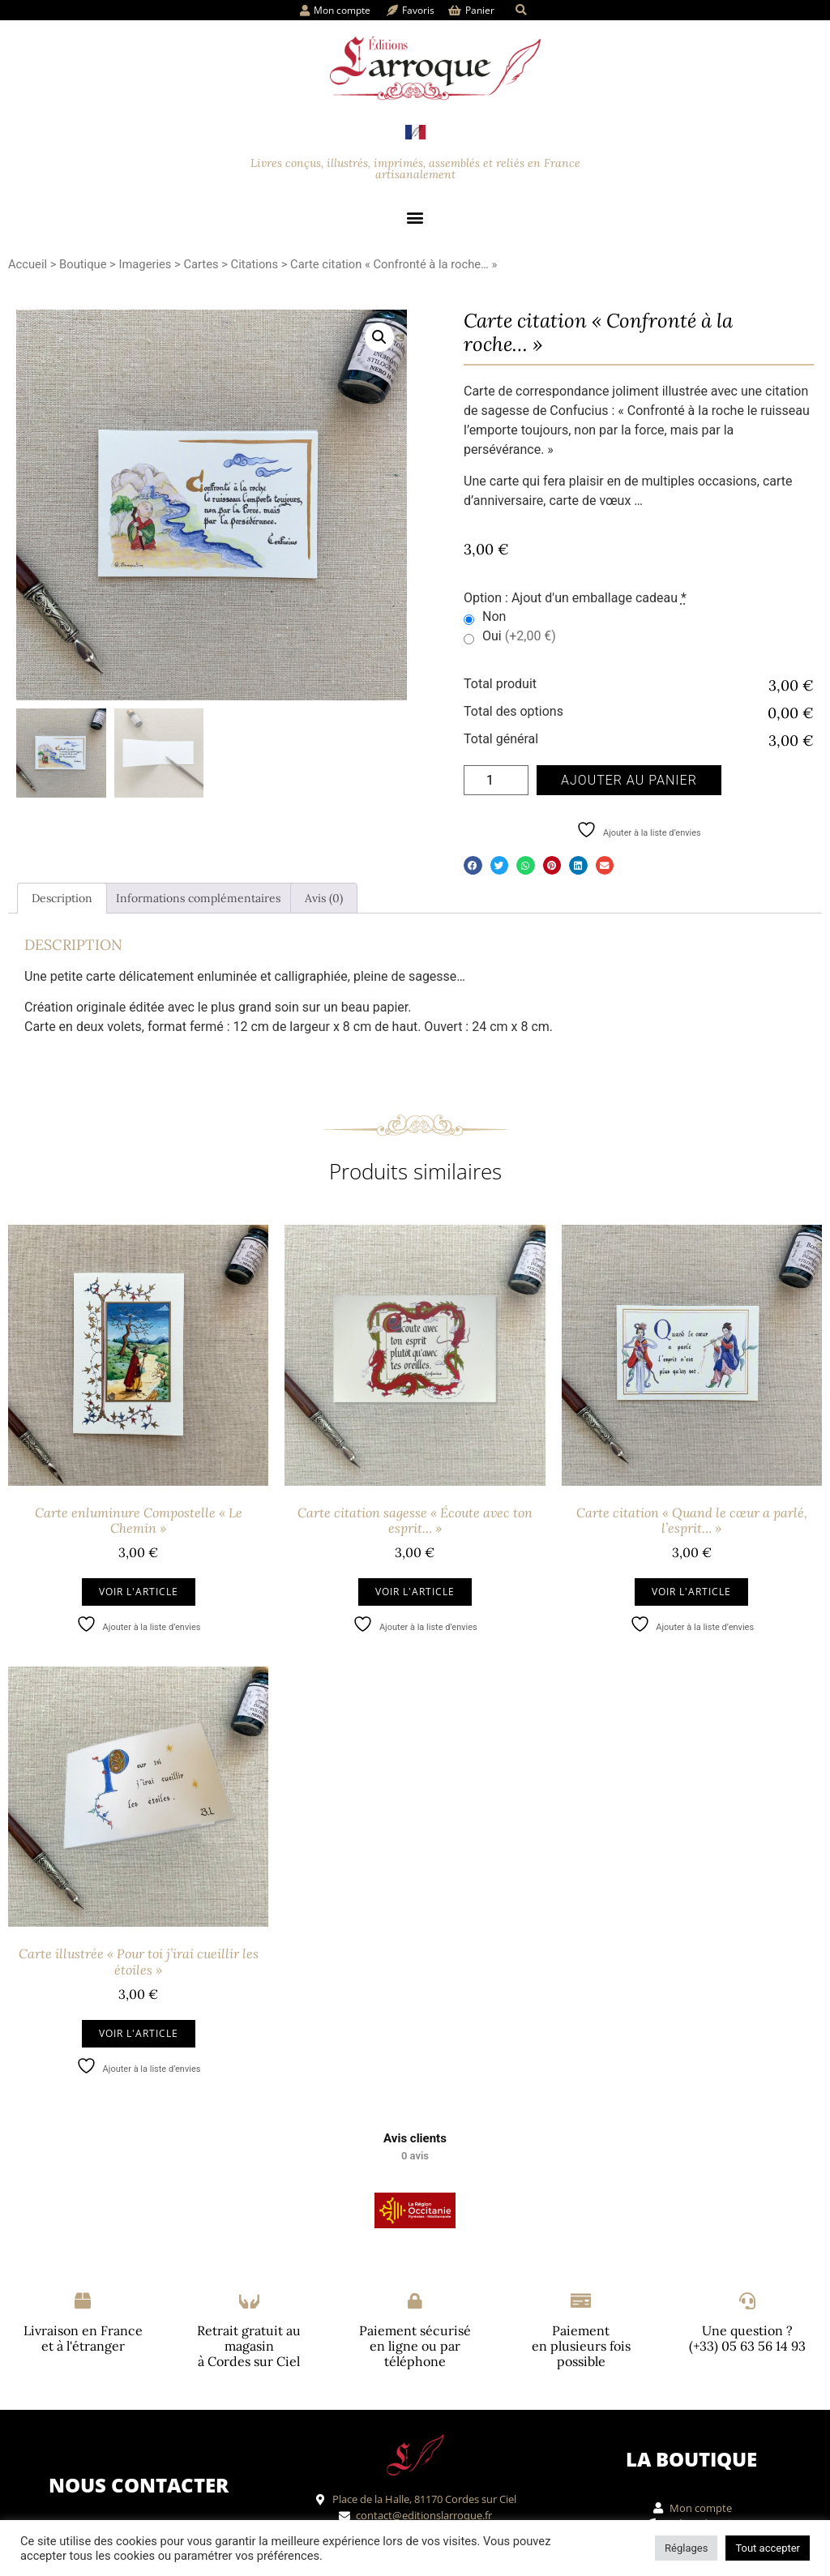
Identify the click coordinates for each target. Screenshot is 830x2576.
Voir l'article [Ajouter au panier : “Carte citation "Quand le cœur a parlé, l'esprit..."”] (691, 1591)
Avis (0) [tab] (324, 898)
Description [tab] (62, 898)
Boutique (82, 264)
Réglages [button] (686, 2548)
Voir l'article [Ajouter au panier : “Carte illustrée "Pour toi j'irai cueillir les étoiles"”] (138, 2033)
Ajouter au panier (629, 780)
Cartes (200, 264)
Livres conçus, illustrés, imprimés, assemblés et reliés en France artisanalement (415, 169)
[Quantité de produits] (496, 780)
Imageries (144, 264)
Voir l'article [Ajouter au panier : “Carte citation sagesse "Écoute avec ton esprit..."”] (415, 1591)
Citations (255, 264)
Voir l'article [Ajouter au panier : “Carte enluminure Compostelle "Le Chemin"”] (138, 1591)
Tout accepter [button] (767, 2548)
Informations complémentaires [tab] (198, 898)
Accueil (27, 264)
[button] (521, 10)
